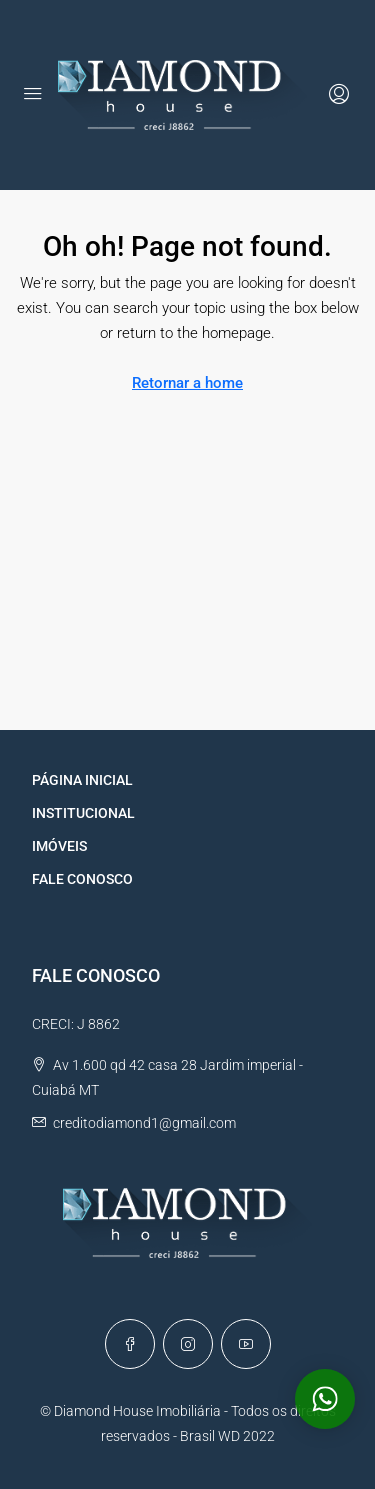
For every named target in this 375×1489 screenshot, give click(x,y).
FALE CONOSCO (82, 879)
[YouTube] (246, 1344)
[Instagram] (188, 1344)
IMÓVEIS (59, 846)
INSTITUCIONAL (83, 813)
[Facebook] (130, 1344)
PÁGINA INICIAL (82, 780)
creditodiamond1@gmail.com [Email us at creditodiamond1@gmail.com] (144, 1123)
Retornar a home (187, 383)
